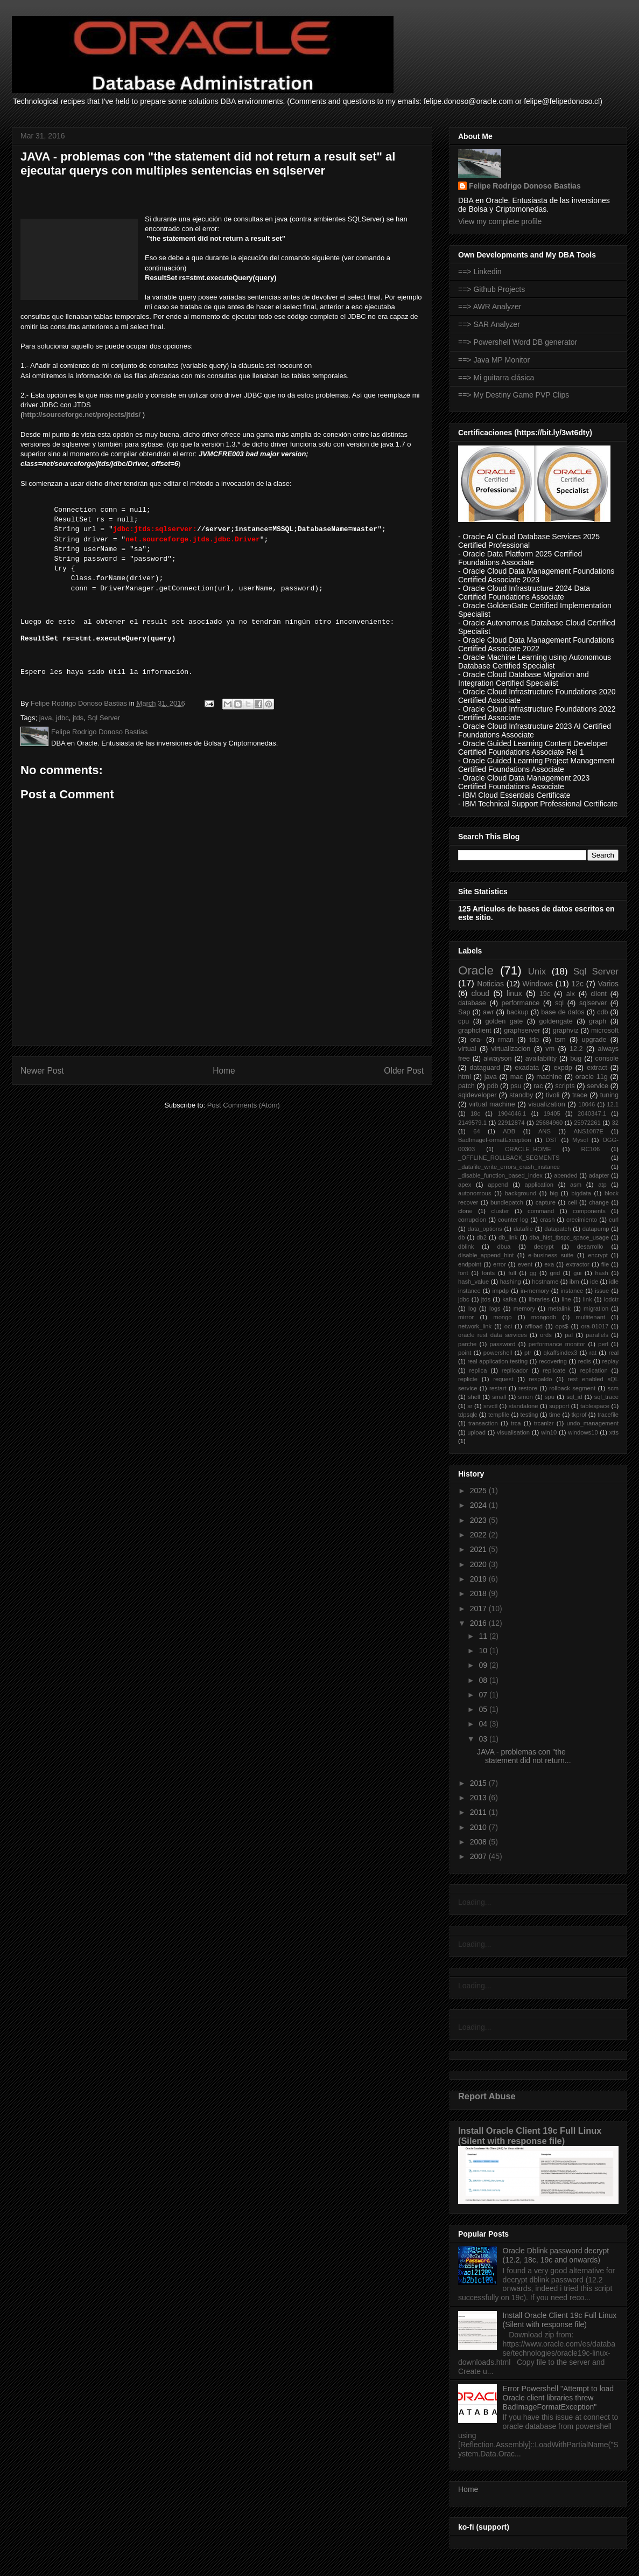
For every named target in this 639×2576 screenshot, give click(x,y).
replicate (554, 1370)
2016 (479, 1623)
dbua (503, 1246)
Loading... (474, 1902)
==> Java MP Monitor (494, 360)
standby (521, 1095)
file (605, 1264)
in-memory (535, 1290)
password (503, 1344)
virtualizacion (511, 1049)
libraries (539, 1299)
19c (544, 994)
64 (476, 1131)
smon (525, 1397)
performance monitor (557, 1344)
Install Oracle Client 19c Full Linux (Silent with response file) (529, 2136)
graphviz (566, 1030)
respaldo (540, 1379)
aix (570, 994)
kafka (509, 1299)
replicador (515, 1370)
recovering (553, 1361)
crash (547, 1219)
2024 (479, 1505)
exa (549, 1264)
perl (603, 1344)
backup (518, 1012)
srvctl (490, 1406)
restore (527, 1388)
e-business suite (550, 1255)
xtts (614, 1432)
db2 (481, 1237)
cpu (463, 1021)
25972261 (587, 1122)
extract (597, 1067)
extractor (577, 1264)
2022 (479, 1534)
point (464, 1352)
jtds (78, 718)
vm (549, 1049)
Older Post (404, 1070)
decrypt (544, 1246)
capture (546, 1202)
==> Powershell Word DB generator (517, 342)
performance (521, 1003)
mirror (466, 1317)
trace (579, 1095)
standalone (523, 1406)
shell (474, 1397)
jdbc (62, 718)
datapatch (557, 1229)
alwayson (497, 1058)
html (464, 1077)
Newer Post (42, 1070)
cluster (500, 1211)
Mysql (580, 1140)
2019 (479, 1579)
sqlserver (593, 1003)
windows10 (583, 1432)
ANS (544, 1131)
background (520, 1193)
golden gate (504, 1021)
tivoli (552, 1095)
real (613, 1352)
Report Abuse (487, 2096)
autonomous (474, 1193)
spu (549, 1397)
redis (584, 1361)
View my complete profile (500, 221)
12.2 (576, 1049)
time (554, 1414)
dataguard (484, 1067)
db (461, 1237)
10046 (586, 1104)
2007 (479, 1856)
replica (478, 1370)
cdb (602, 1012)
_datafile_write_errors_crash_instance (509, 1167)
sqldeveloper (477, 1095)
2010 (479, 1827)
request (503, 1379)
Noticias (490, 983)
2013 (479, 1797)
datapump (595, 1229)
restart (498, 1388)
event (525, 1264)
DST (552, 1140)
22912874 (511, 1122)
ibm (574, 1281)
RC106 (590, 1149)
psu (515, 1086)
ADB (509, 1131)
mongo (502, 1317)
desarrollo (590, 1246)
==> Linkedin (480, 271)
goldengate (555, 1021)
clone (465, 1211)
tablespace (594, 1406)
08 (484, 1680)
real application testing (497, 1361)
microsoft (605, 1030)
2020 (479, 1564)
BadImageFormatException (494, 1140)
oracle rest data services (492, 1335)
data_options (485, 1229)
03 (484, 1739)
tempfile (498, 1414)
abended (566, 1175)
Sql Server (103, 718)
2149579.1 (472, 1122)
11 (484, 1636)
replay (610, 1361)
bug (575, 1058)
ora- (476, 1039)
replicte (468, 1379)
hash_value (473, 1281)
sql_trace (606, 1397)
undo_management (593, 1423)
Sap (464, 1012)
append (498, 1184)
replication (594, 1370)
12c (577, 983)
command (541, 1211)
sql (559, 1003)
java (45, 718)
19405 (552, 1113)
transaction (483, 1423)
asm (575, 1184)
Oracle (476, 970)
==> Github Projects (491, 289)
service (597, 1086)
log (472, 1308)
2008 (479, 1841)
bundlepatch (506, 1202)
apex (464, 1184)
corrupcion (472, 1219)
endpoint (469, 1264)
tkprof (579, 1414)
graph (597, 1021)
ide (594, 1281)
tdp (534, 1039)
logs (495, 1308)
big (554, 1193)
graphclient (474, 1030)
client (598, 994)
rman (506, 1039)
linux (514, 993)
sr (469, 1406)
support (559, 1406)
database (472, 1003)
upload (476, 1432)
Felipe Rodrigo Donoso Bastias (525, 186)
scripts (564, 1086)
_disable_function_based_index (500, 1175)
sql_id (574, 1397)
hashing (510, 1281)
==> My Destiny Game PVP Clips (513, 395)
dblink (466, 1246)
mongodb (544, 1317)
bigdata (581, 1193)
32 (615, 1122)
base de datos (562, 1012)
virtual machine (492, 1104)
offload (534, 1326)
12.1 (613, 1104)
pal (569, 1335)
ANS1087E (588, 1131)
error (499, 1264)
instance (572, 1290)
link (587, 1299)
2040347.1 (592, 1113)
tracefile (608, 1414)
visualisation (513, 1432)
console (607, 1058)
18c (475, 1113)
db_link (507, 1237)
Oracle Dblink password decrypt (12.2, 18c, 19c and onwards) (556, 2255)
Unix (537, 971)
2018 (479, 1593)
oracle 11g (591, 1077)
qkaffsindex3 (561, 1352)
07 (484, 1694)
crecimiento (581, 1219)
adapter (599, 1175)
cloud (480, 993)
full (512, 1273)
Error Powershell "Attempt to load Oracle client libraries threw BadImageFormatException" (558, 2397)
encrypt (598, 1255)
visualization (546, 1104)
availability (541, 1058)
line (566, 1299)
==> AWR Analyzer (489, 306)
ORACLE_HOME (528, 1149)
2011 (479, 1812)
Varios (608, 983)
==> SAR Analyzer (489, 324)
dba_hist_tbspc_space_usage (569, 1237)
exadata (527, 1067)
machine (549, 1077)
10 (484, 1650)
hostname (545, 1281)
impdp (501, 1290)
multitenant (590, 1317)
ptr (527, 1352)
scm (613, 1388)
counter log (513, 1219)
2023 (479, 1520)
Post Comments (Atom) (243, 1105)
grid (555, 1273)
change (599, 1202)
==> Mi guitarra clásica (496, 377)
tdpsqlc (467, 1414)
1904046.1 (511, 1113)
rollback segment (572, 1388)
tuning (609, 1095)
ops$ (562, 1326)
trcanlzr (544, 1423)
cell (572, 1202)
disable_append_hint (486, 1255)
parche (467, 1344)
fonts (488, 1273)
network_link (474, 1326)
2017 (479, 1608)
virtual (467, 1049)
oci (508, 1326)
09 (484, 1665)
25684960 (549, 1122)
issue (602, 1290)
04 (484, 1723)
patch (466, 1086)
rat (592, 1352)
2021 (479, 1549)
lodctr (611, 1299)
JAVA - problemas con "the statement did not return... (524, 1756)
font (463, 1273)
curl (614, 1219)
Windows (537, 983)
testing (529, 1414)
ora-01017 (594, 1326)
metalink (559, 1308)
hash (601, 1273)
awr (488, 1012)
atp (602, 1184)
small (499, 1397)
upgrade (593, 1039)
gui (577, 1273)
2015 (479, 1783)
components (589, 1211)
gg (533, 1273)
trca (516, 1423)
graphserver (522, 1030)
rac (538, 1086)
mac (516, 1077)
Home (224, 1070)
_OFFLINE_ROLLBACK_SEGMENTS (508, 1157)
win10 (549, 1432)
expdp (562, 1067)
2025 (479, 1490)
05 (484, 1709)
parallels (597, 1335)
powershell (497, 1352)
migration (596, 1308)
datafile (523, 1229)
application (539, 1184)
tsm (560, 1039)
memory (524, 1308)
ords (546, 1335)
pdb (492, 1086)
